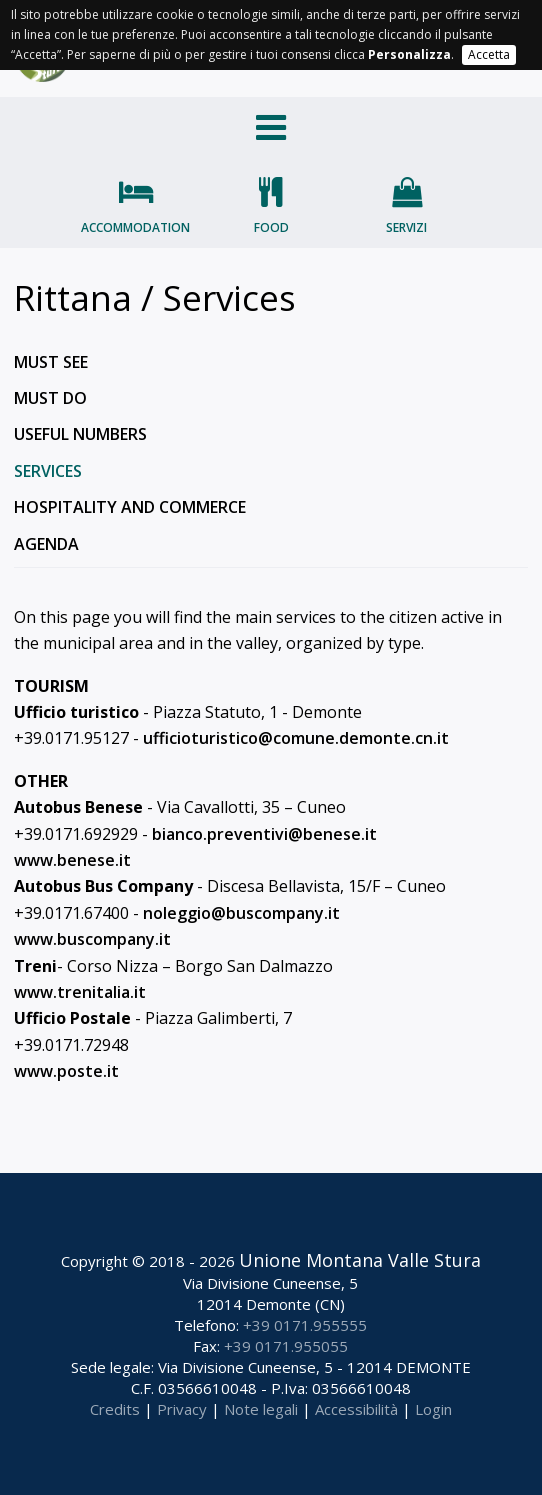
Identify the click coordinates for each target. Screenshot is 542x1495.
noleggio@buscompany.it (241, 913)
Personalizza (409, 54)
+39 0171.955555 (305, 1325)
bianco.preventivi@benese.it (264, 834)
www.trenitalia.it (80, 992)
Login (433, 1409)
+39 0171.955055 (286, 1346)
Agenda (46, 544)
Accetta (489, 54)
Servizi (406, 227)
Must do (50, 398)
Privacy (182, 1409)
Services (48, 471)
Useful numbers (80, 434)
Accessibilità (356, 1409)
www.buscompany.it (92, 939)
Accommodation (135, 227)
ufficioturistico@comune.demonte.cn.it (296, 738)
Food (271, 227)
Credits (115, 1409)
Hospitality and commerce (130, 507)
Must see (51, 362)
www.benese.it (72, 860)
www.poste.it (66, 1071)
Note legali (261, 1409)
